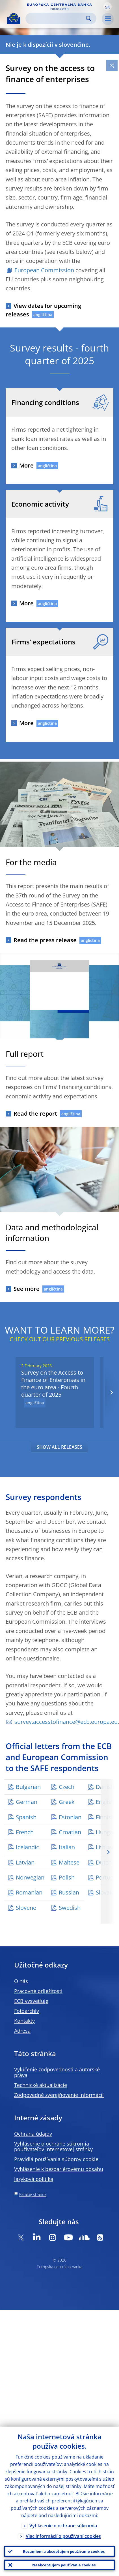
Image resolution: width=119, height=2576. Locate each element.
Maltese (69, 1862)
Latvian (25, 1862)
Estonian (70, 1817)
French (25, 1832)
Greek (67, 1802)
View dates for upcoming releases (43, 310)
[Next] (111, 1392)
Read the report (35, 1113)
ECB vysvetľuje (31, 2001)
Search (88, 18)
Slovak (104, 1892)
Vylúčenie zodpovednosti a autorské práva (57, 2072)
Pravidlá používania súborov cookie (56, 2159)
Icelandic (27, 1847)
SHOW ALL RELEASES (59, 1447)
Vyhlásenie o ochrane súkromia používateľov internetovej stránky (53, 2146)
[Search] (56, 18)
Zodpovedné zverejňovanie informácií (59, 2094)
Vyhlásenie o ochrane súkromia (63, 2526)
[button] (107, 6)
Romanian (29, 1892)
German (26, 1802)
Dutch (104, 1862)
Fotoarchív (26, 2010)
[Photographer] (114, 1207)
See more (27, 1289)
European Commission (44, 270)
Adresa (22, 2030)
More (26, 465)
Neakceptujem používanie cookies (64, 2565)
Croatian (70, 1832)
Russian (69, 1892)
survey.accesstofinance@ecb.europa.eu (66, 1722)
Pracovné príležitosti (38, 1991)
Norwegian (30, 1877)
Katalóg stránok (32, 2194)
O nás (21, 1981)
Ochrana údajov (33, 2133)
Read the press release (45, 940)
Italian (67, 1847)
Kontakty (24, 2020)
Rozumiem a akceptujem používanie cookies (64, 2551)
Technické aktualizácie (40, 2085)
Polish (67, 1877)
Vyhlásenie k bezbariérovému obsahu (58, 2169)
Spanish (26, 1817)
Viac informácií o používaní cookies (63, 2536)
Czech (66, 1787)
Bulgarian (28, 1787)
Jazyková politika (33, 2179)
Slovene (26, 1907)
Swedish (70, 1907)
